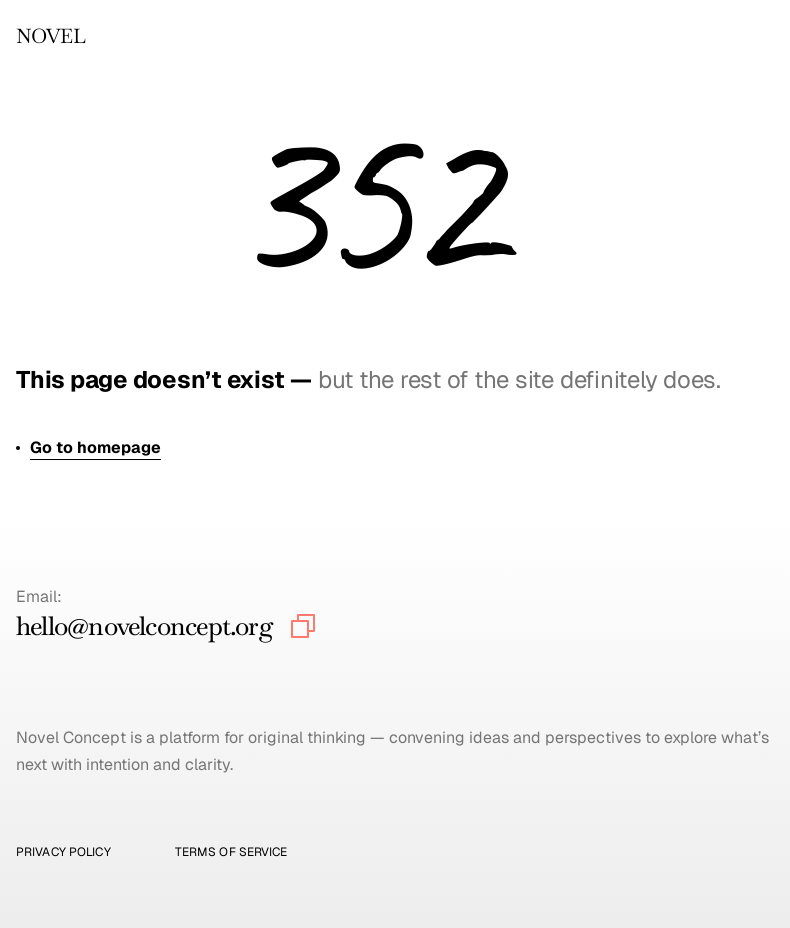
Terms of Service (231, 852)
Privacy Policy (63, 852)
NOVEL (50, 36)
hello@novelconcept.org (144, 626)
